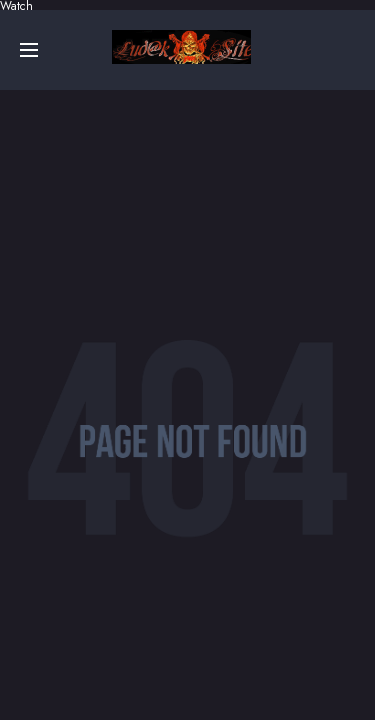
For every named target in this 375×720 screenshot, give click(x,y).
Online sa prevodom (181, 47)
